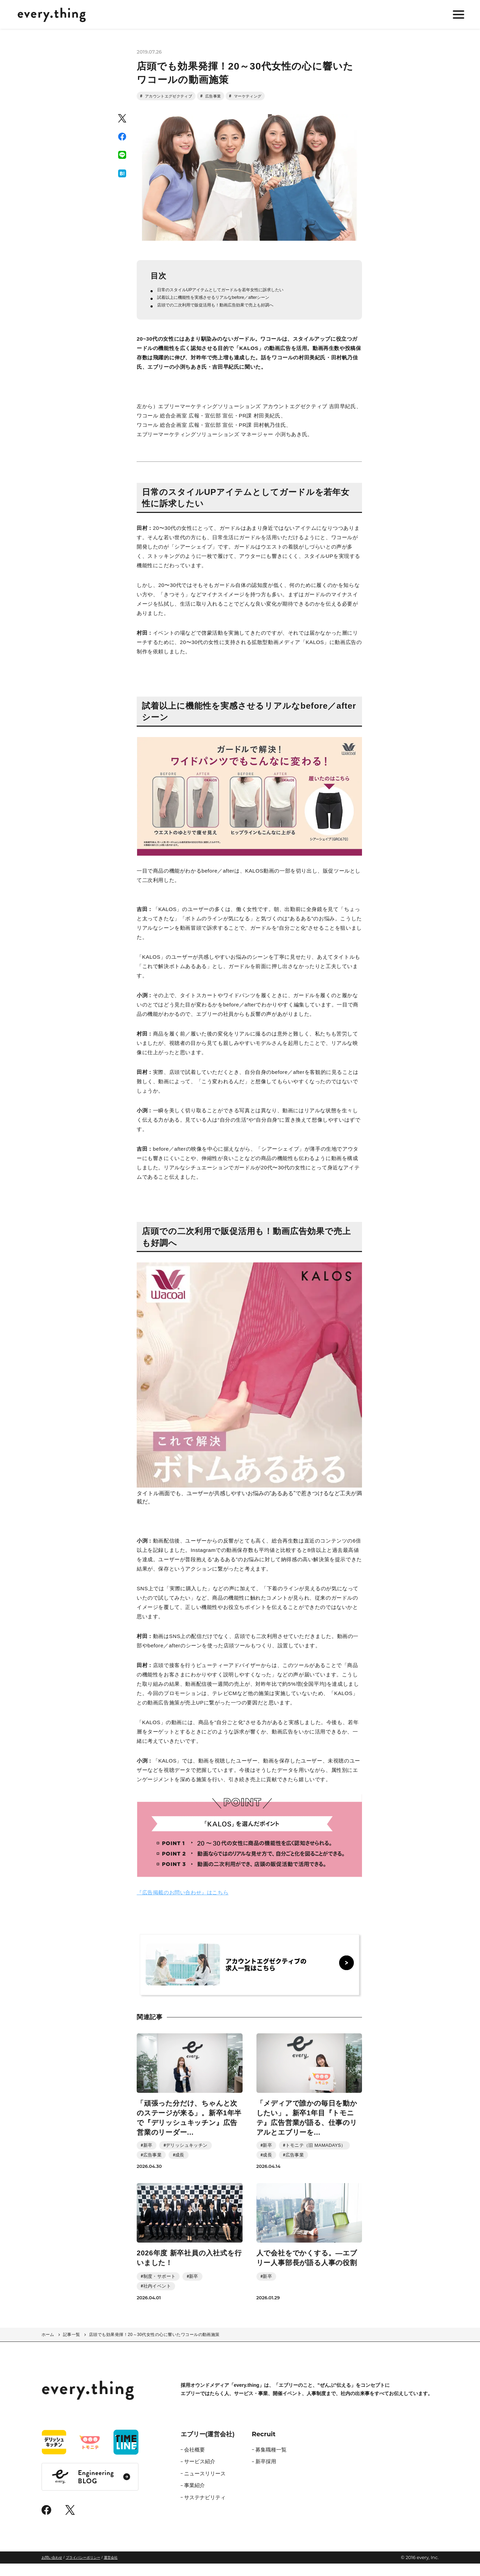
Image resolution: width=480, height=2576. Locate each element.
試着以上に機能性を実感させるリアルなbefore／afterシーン (228, 308)
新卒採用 (265, 2474)
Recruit (264, 2446)
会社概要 (194, 2462)
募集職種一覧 (271, 2462)
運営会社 (111, 2570)
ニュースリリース (205, 2486)
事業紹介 (194, 2498)
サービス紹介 (199, 2474)
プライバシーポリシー (83, 2570)
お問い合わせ (52, 2570)
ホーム (48, 2347)
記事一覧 (71, 2347)
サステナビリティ (205, 2510)
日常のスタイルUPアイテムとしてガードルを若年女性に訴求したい (237, 298)
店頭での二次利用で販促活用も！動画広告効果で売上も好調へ (231, 317)
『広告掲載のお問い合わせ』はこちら (182, 1905)
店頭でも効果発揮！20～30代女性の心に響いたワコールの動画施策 (154, 2347)
